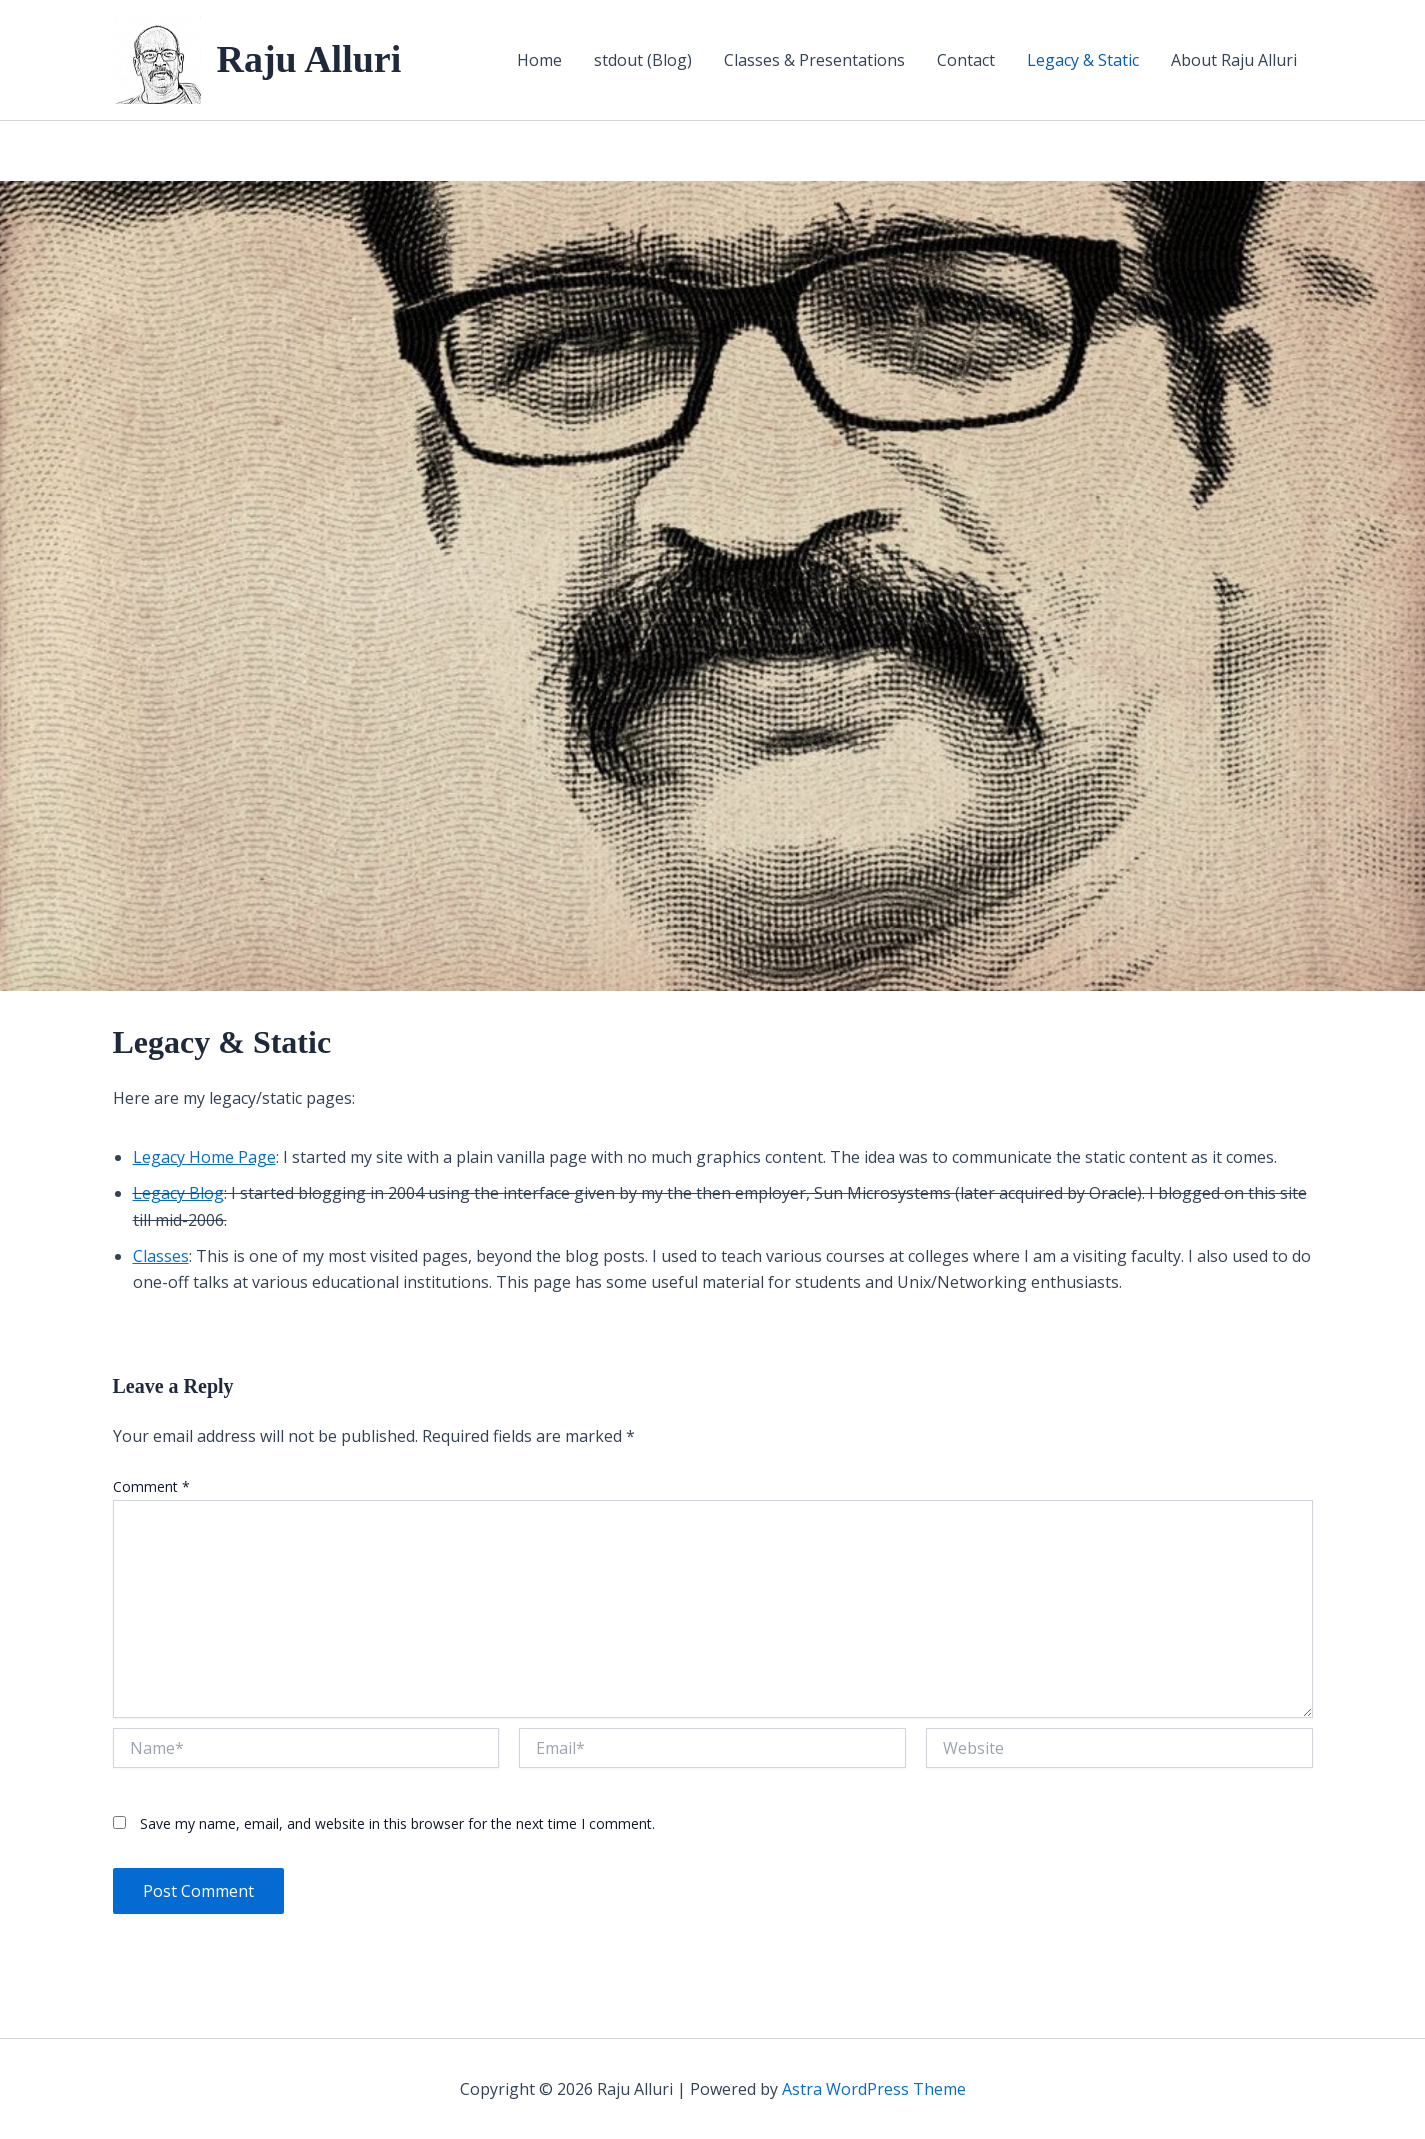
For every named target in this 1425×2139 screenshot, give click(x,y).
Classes (161, 1256)
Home (539, 60)
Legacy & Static (1083, 60)
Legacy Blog (178, 1193)
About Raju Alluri (1234, 60)
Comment (151, 1486)
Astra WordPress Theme (874, 2089)
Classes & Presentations (814, 60)
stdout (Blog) (643, 60)
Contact (966, 60)
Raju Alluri (309, 59)
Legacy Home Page (204, 1157)
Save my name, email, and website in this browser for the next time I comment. (397, 1823)
